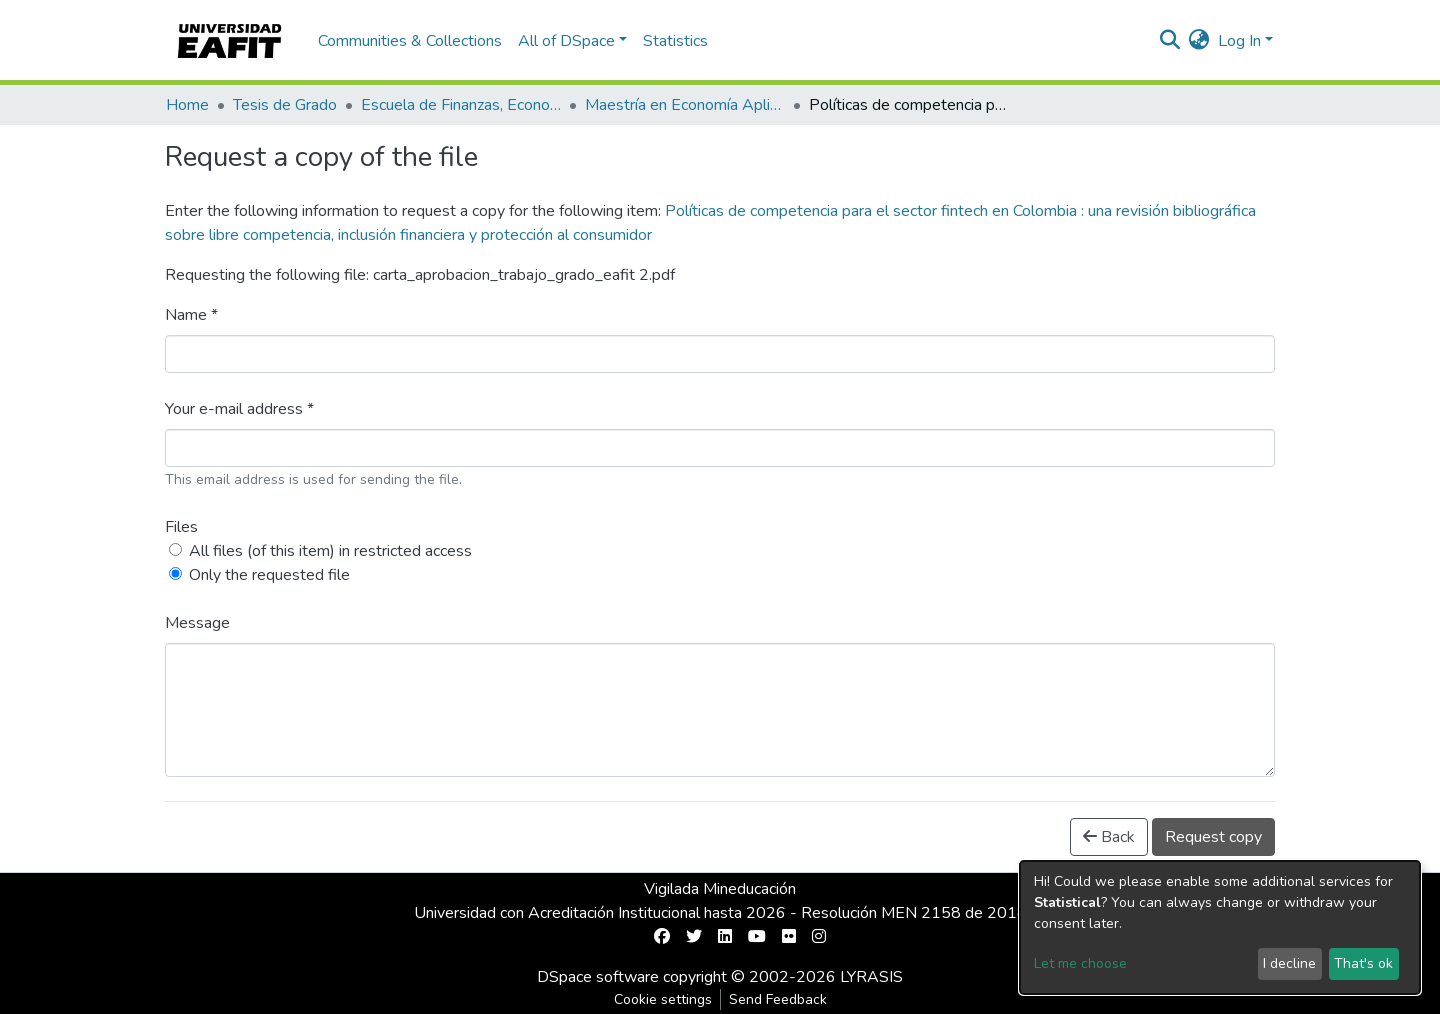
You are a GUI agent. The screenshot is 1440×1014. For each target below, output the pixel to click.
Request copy (1213, 837)
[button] (1199, 41)
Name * (191, 315)
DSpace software (598, 977)
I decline (1289, 963)
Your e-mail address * (239, 409)
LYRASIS (871, 977)
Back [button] (1109, 837)
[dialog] (1220, 927)
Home (187, 105)
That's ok (1363, 963)
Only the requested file (269, 575)
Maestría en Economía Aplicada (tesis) (685, 105)
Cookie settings (663, 999)
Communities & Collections (410, 41)
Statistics (675, 41)
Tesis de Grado (285, 105)
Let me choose (1080, 963)
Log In (1239, 41)
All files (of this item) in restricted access (330, 551)
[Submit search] (1170, 41)
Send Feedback (778, 999)
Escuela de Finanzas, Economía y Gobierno (461, 105)
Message (197, 623)
